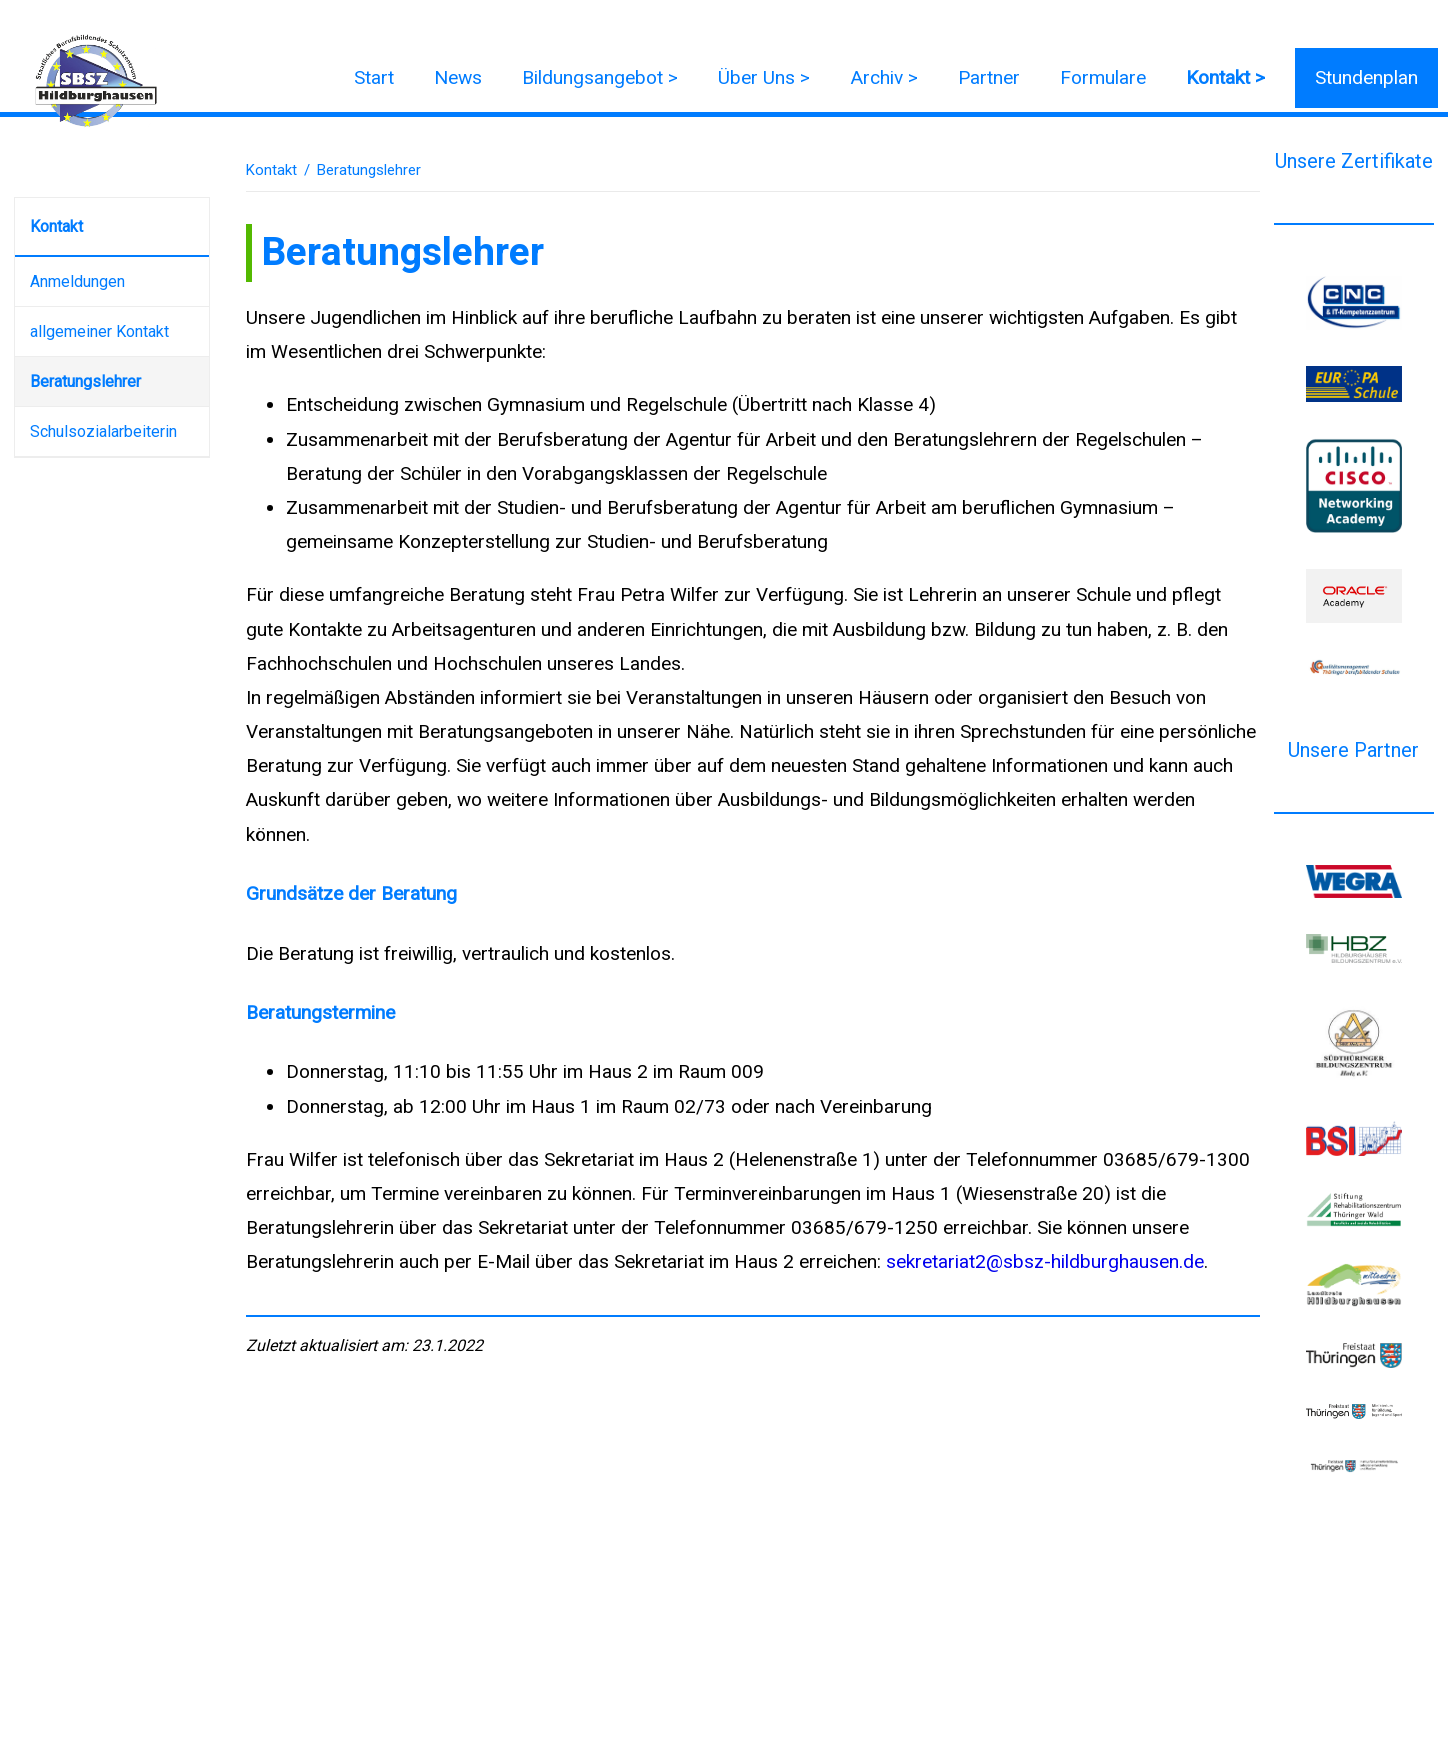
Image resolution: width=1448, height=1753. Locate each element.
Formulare (1103, 77)
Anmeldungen (77, 281)
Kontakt (56, 226)
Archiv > (884, 77)
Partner (989, 77)
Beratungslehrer (85, 381)
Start (374, 77)
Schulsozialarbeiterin (103, 431)
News (458, 77)
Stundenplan (1366, 77)
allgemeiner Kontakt (99, 331)
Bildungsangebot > (600, 77)
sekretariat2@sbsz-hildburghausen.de (1045, 1261)
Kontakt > (1225, 77)
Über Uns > (764, 77)
